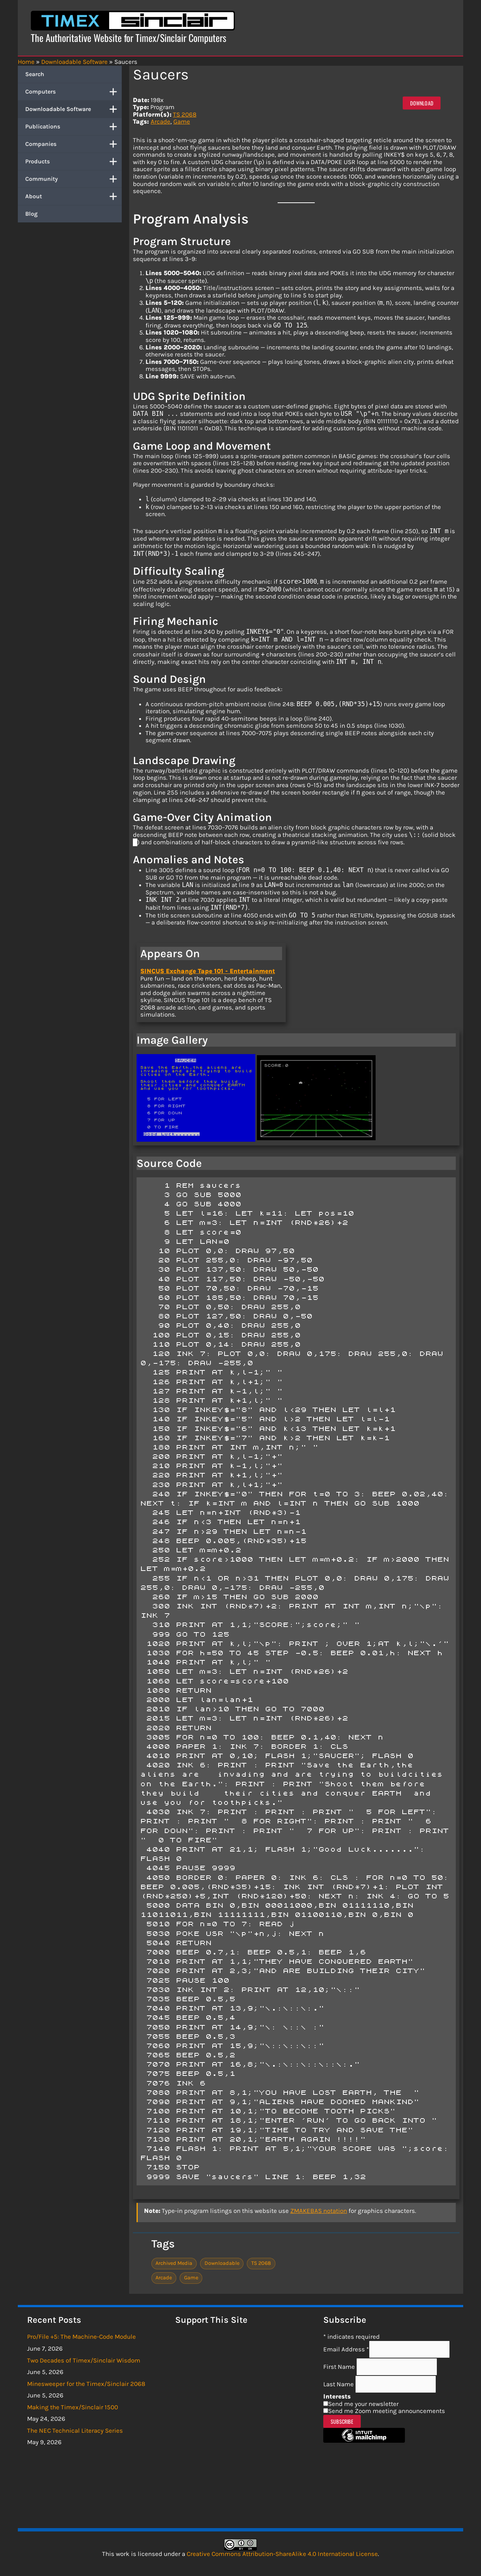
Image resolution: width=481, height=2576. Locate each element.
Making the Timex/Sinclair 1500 (72, 2407)
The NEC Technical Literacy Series (75, 2430)
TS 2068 (184, 114)
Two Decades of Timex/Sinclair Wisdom (83, 2360)
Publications (73, 126)
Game (181, 121)
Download (421, 103)
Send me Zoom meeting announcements (386, 2410)
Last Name (339, 2384)
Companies (73, 144)
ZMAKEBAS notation (318, 2210)
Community (73, 179)
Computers (73, 91)
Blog (31, 213)
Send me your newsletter (363, 2403)
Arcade (160, 121)
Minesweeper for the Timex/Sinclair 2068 (86, 2383)
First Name (339, 2366)
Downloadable (221, 2263)
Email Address (346, 2349)
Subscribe (342, 2421)
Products (73, 161)
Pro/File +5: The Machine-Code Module (81, 2336)
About (73, 196)
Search (34, 74)
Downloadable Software (73, 109)
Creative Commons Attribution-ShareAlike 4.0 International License (282, 2553)
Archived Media (174, 2263)
